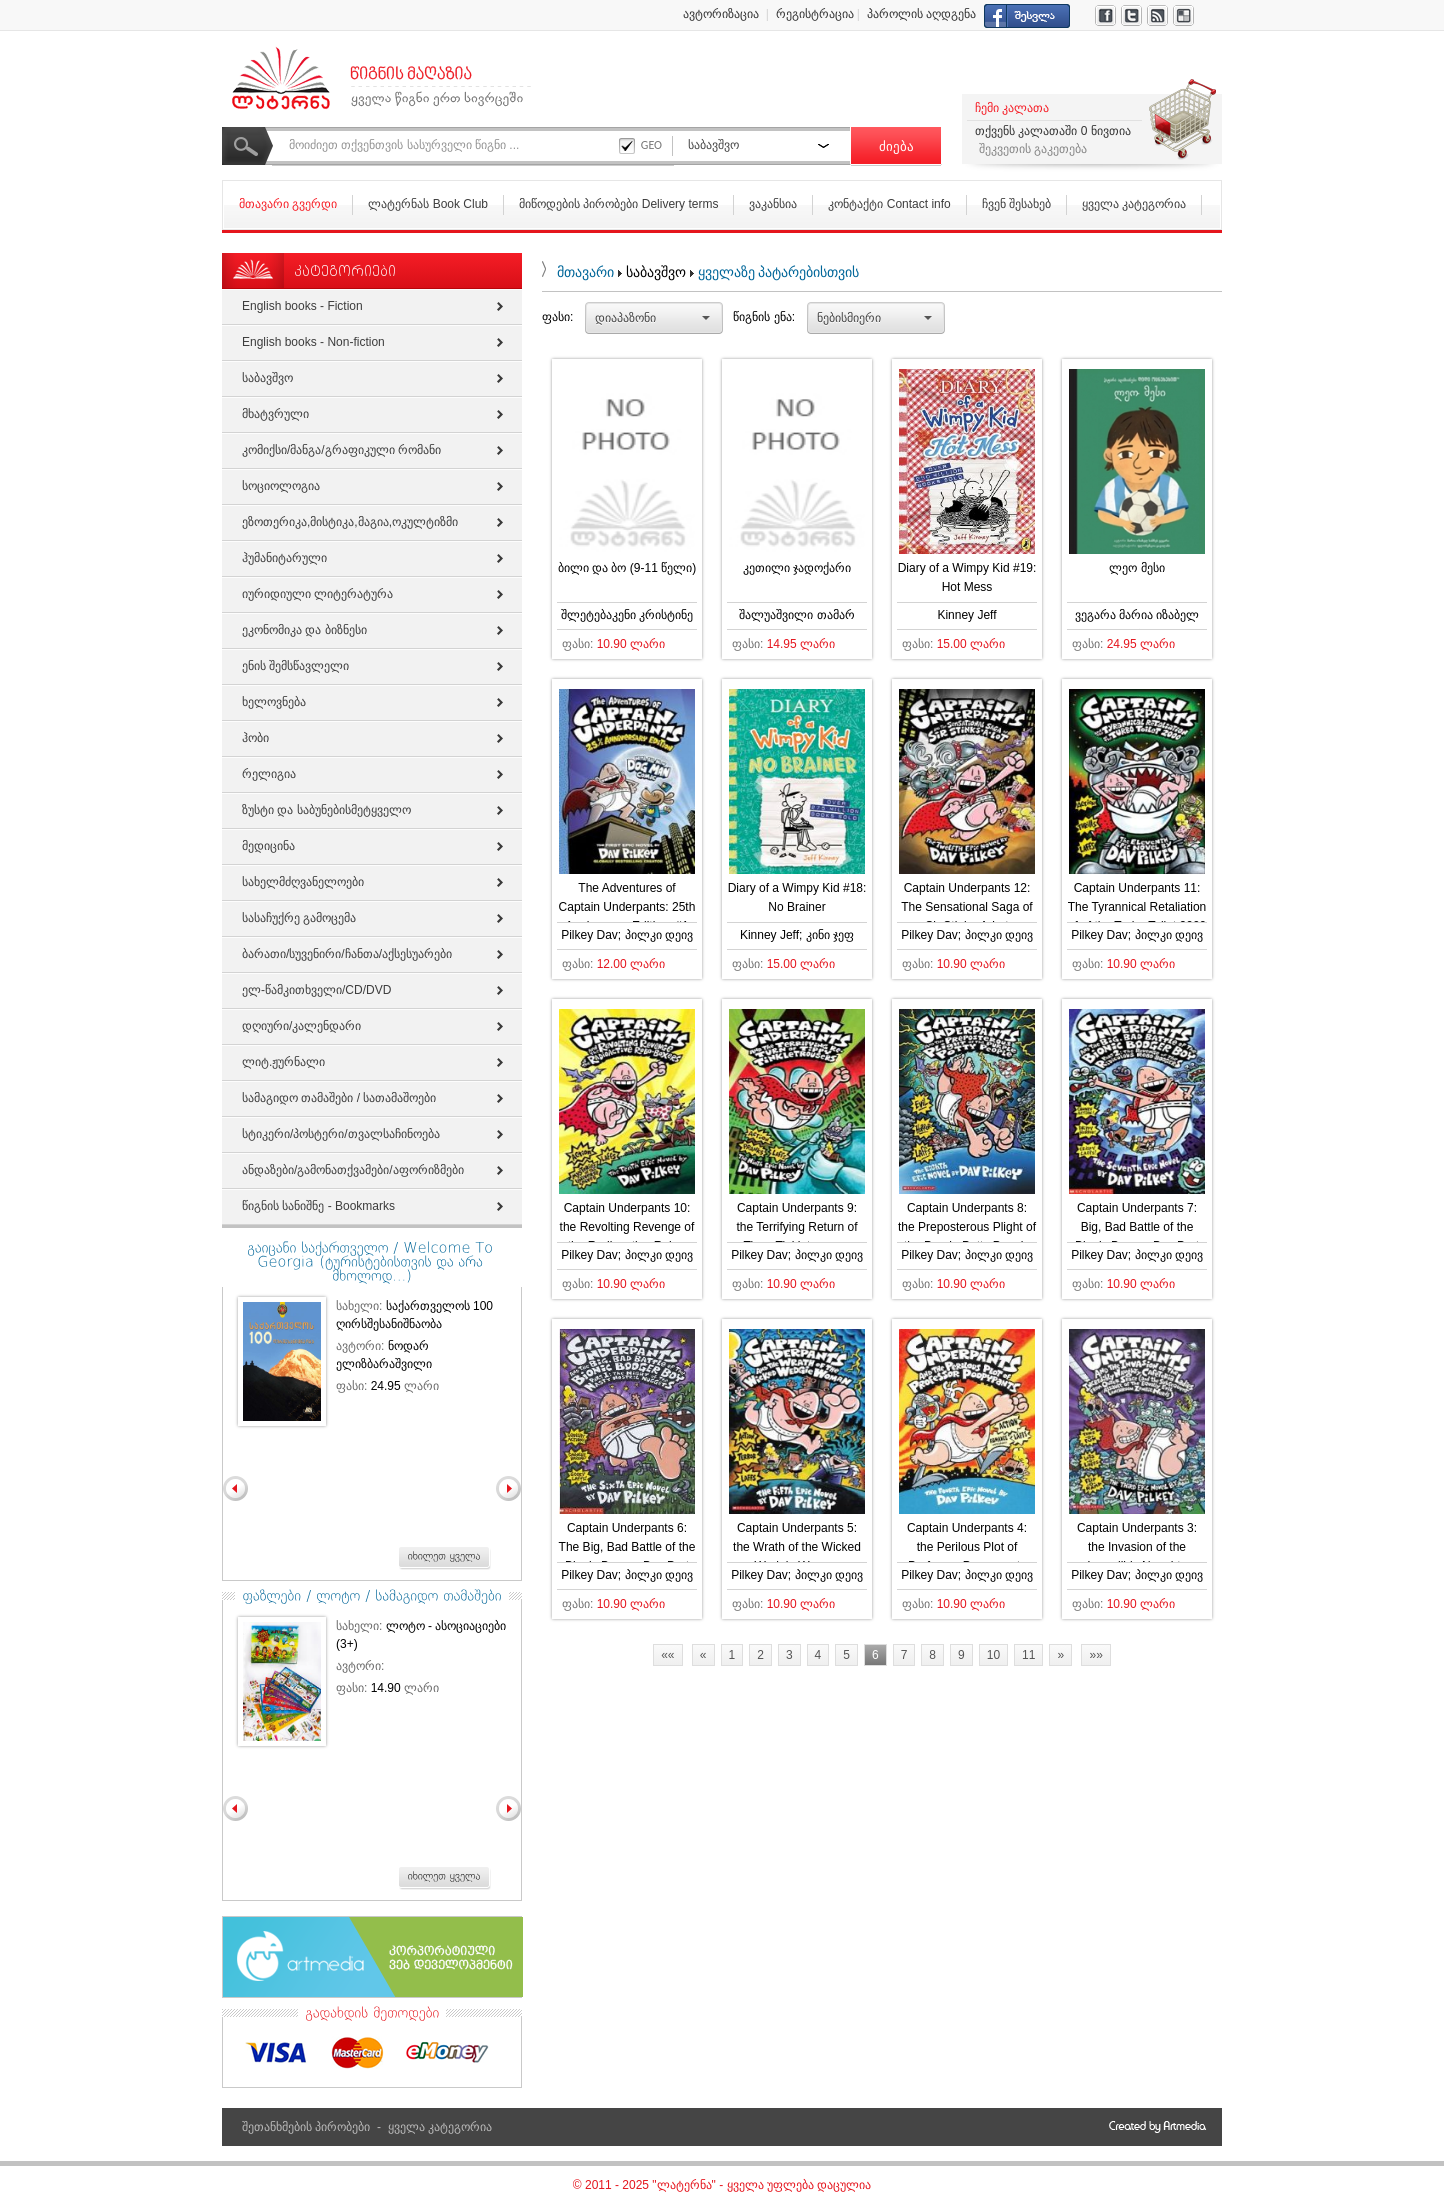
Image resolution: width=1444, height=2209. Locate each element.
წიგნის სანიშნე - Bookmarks (318, 1206)
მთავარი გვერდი (288, 204)
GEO (651, 145)
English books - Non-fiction (313, 342)
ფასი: (557, 317)
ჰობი (255, 738)
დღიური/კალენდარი (301, 1026)
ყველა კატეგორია (1134, 204)
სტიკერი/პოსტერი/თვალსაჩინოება (341, 1134)
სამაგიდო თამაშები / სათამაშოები (339, 1098)
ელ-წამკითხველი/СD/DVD (316, 990)
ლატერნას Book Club (428, 204)
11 (1028, 1655)
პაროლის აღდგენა (921, 14)
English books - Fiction (302, 306)
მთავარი (585, 272)
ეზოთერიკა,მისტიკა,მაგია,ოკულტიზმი (350, 522)
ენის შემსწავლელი (295, 666)
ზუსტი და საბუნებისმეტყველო (326, 810)
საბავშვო (267, 378)
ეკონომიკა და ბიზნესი (304, 630)
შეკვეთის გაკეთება (1033, 149)
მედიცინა (268, 846)
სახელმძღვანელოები (303, 882)
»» (1095, 1655)
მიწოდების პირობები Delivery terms (618, 204)
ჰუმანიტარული (284, 558)
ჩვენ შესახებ (1016, 204)
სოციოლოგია (281, 486)
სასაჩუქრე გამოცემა (299, 918)
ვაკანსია (773, 204)
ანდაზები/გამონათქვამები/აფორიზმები (353, 1170)
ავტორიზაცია (721, 14)
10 (993, 1655)
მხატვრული (275, 414)
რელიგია (269, 774)
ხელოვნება (274, 702)
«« (667, 1655)
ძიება (896, 146)
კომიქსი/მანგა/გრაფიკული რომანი (341, 450)
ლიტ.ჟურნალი (283, 1062)
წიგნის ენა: (764, 317)
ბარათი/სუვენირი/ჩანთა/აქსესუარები (347, 954)
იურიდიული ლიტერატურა (317, 594)
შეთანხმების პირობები (306, 2127)
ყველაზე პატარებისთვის (779, 272)
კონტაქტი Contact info (889, 204)
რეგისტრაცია (815, 14)
